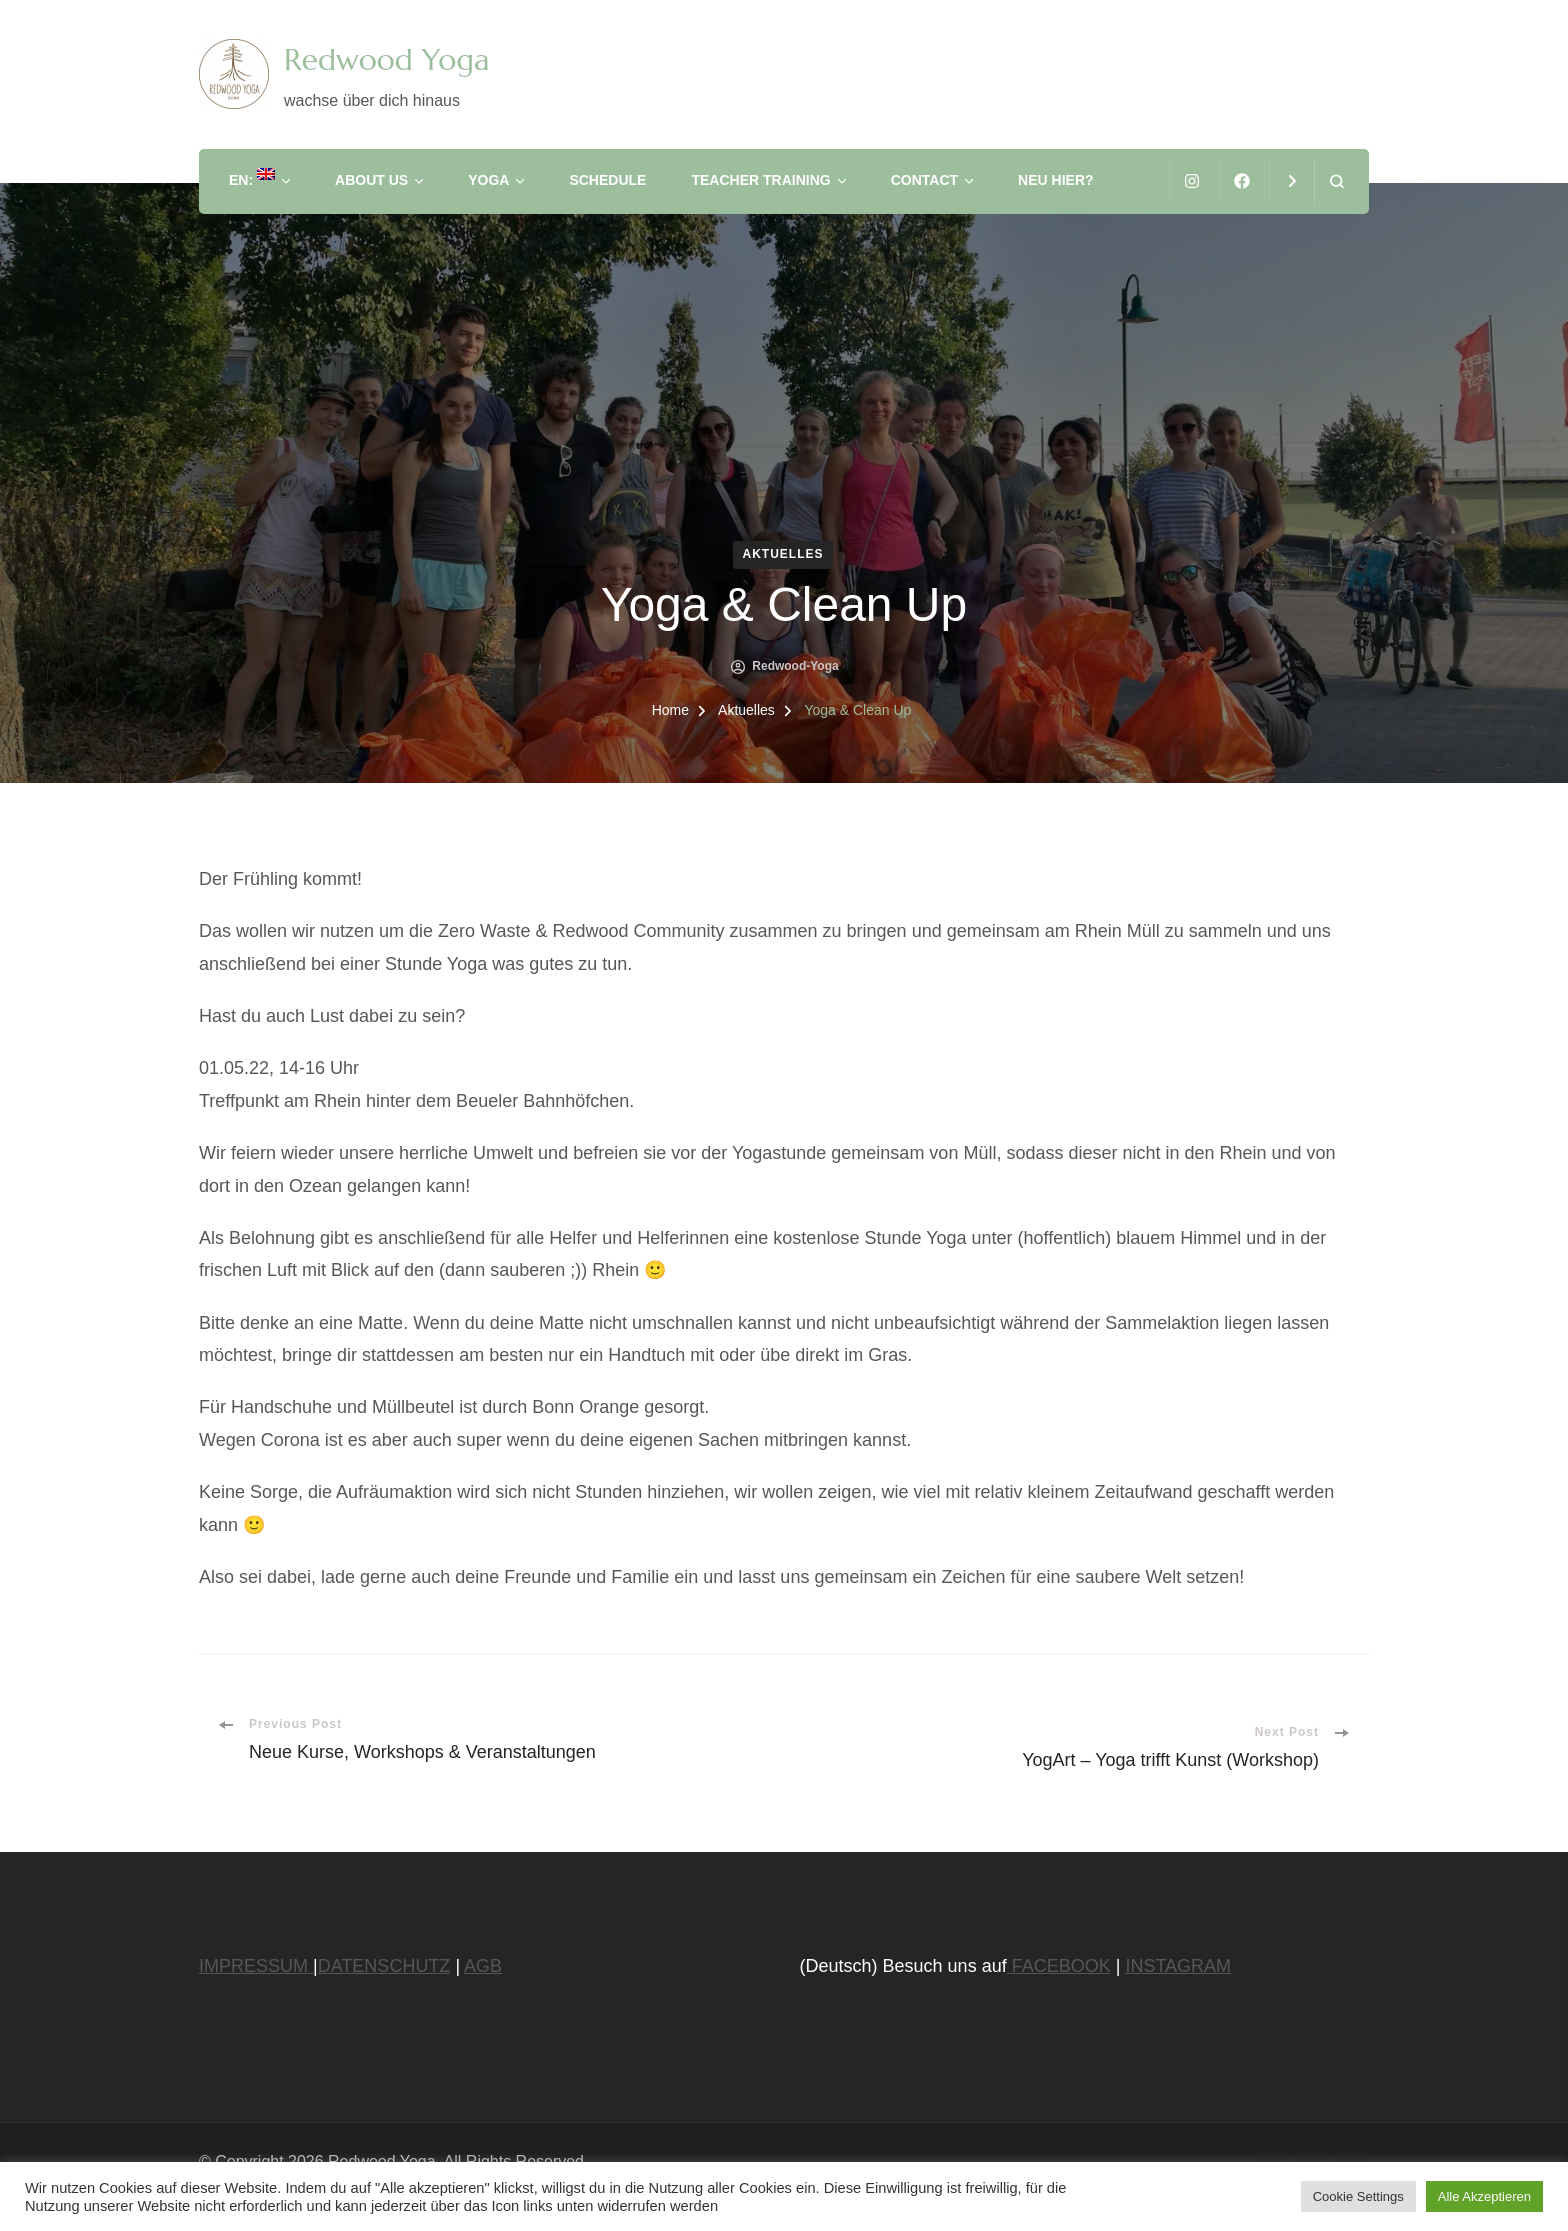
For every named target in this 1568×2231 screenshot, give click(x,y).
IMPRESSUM (256, 1966)
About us (371, 180)
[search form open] (1336, 181)
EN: (252, 178)
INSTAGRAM (1178, 1966)
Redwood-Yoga (795, 666)
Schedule (607, 180)
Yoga (488, 180)
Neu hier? (1055, 180)
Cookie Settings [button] (1358, 2196)
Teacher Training (760, 180)
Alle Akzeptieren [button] (1484, 2196)
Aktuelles (783, 554)
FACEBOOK (1059, 1966)
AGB (483, 1966)
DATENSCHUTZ (384, 1966)
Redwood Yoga (386, 59)
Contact (924, 180)
